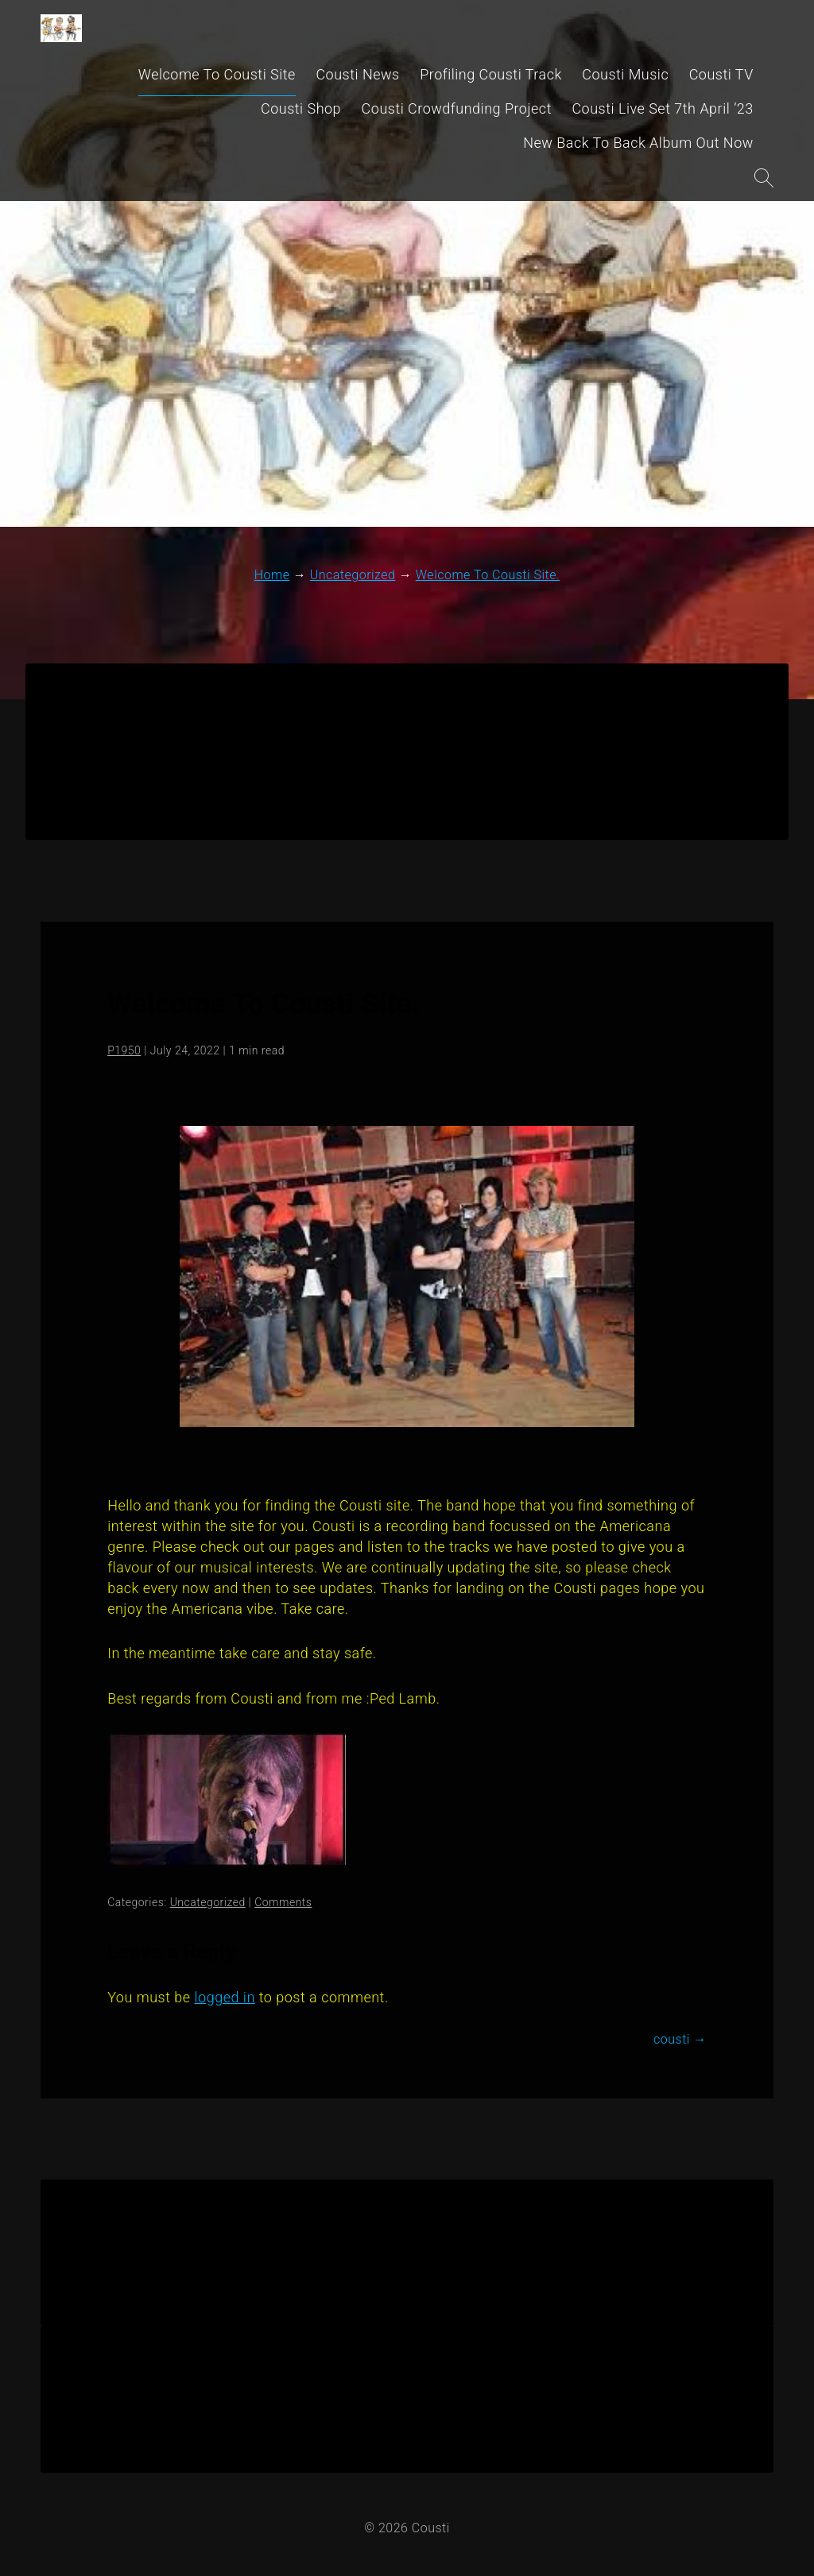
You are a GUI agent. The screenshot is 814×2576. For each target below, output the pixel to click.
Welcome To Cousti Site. (264, 1004)
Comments (283, 1902)
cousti (680, 2039)
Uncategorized (208, 1902)
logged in (225, 1997)
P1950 (124, 1050)
